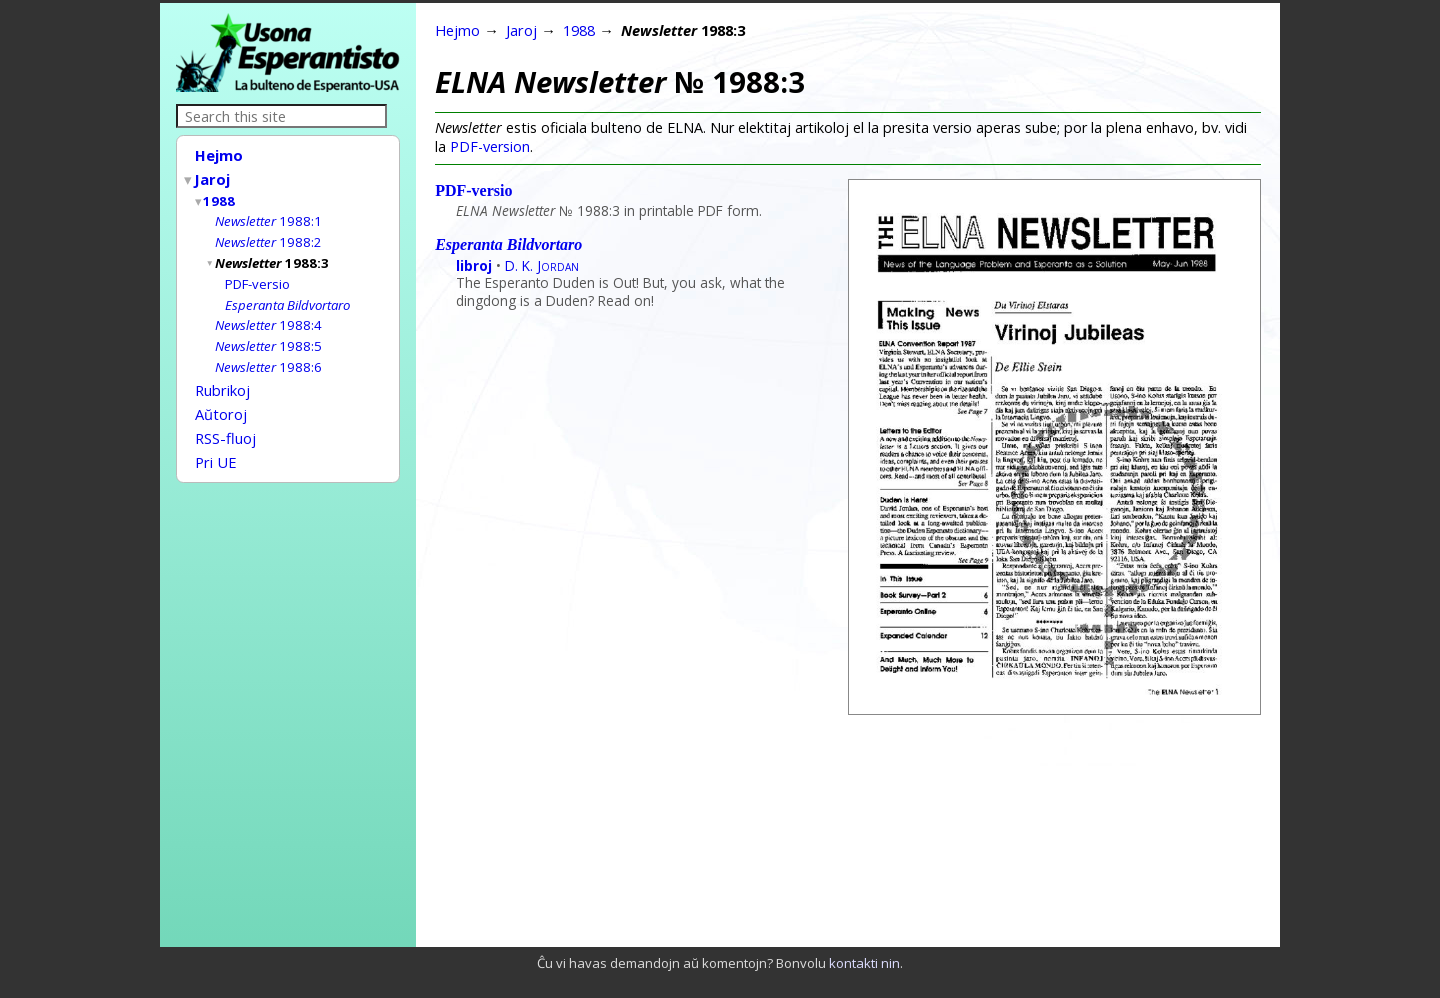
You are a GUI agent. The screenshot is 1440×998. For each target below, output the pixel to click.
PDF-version (490, 146)
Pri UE (216, 443)
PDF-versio (257, 276)
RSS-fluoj (225, 421)
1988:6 (268, 355)
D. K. (542, 265)
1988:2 (268, 236)
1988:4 (268, 315)
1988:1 (268, 216)
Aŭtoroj (221, 399)
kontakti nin (864, 963)
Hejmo (219, 155)
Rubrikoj (222, 377)
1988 (220, 197)
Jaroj (213, 177)
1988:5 (268, 335)
